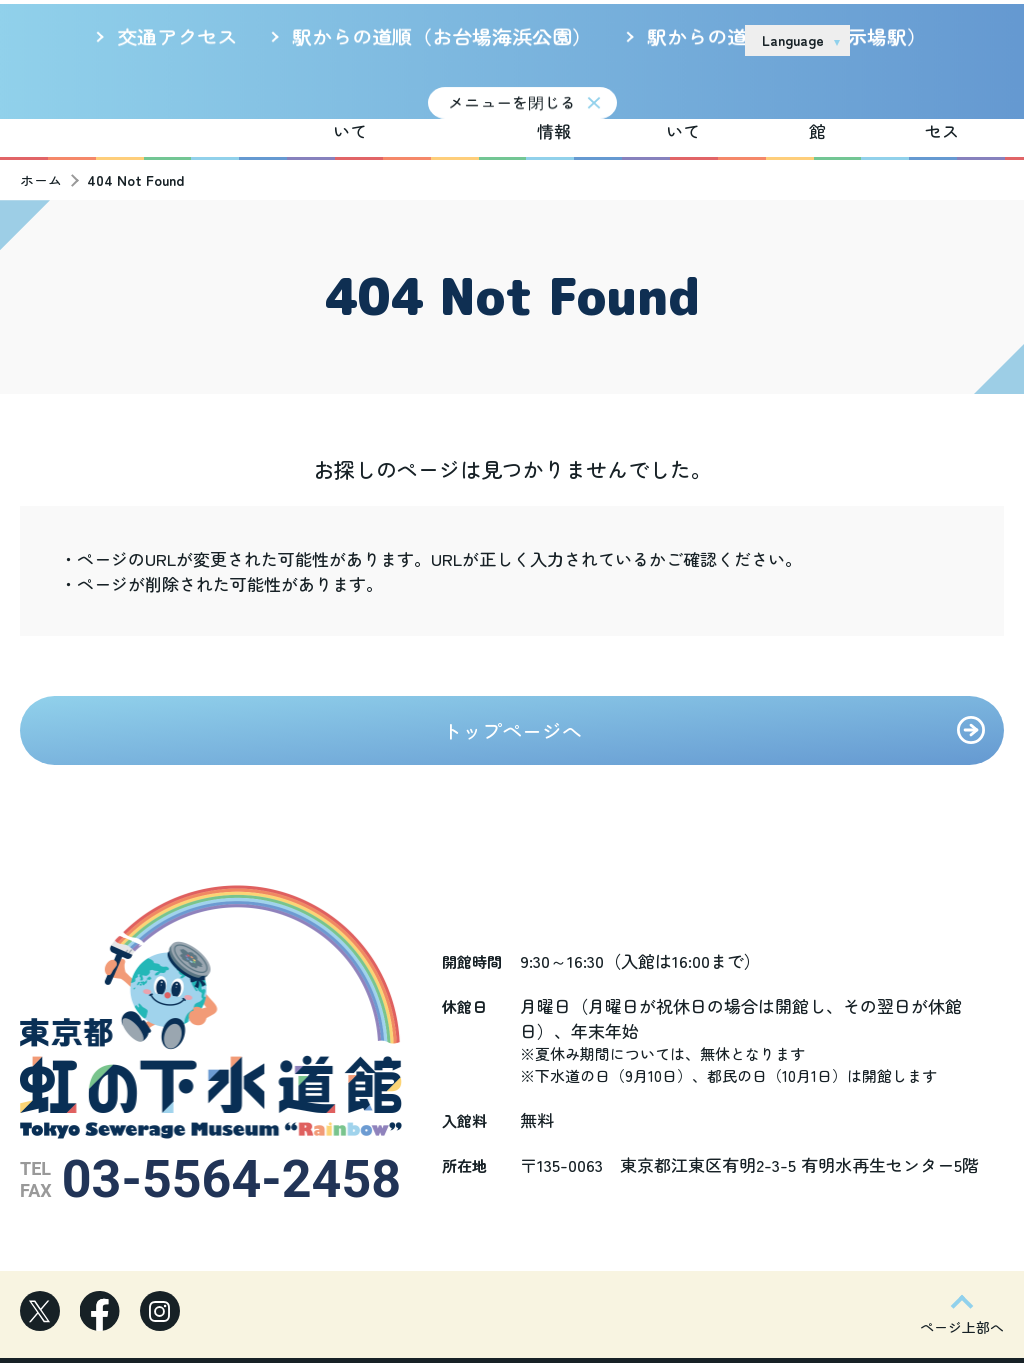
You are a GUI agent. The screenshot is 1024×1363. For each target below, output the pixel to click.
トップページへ (512, 705)
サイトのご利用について (581, 39)
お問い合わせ (922, 40)
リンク (704, 39)
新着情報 (457, 93)
